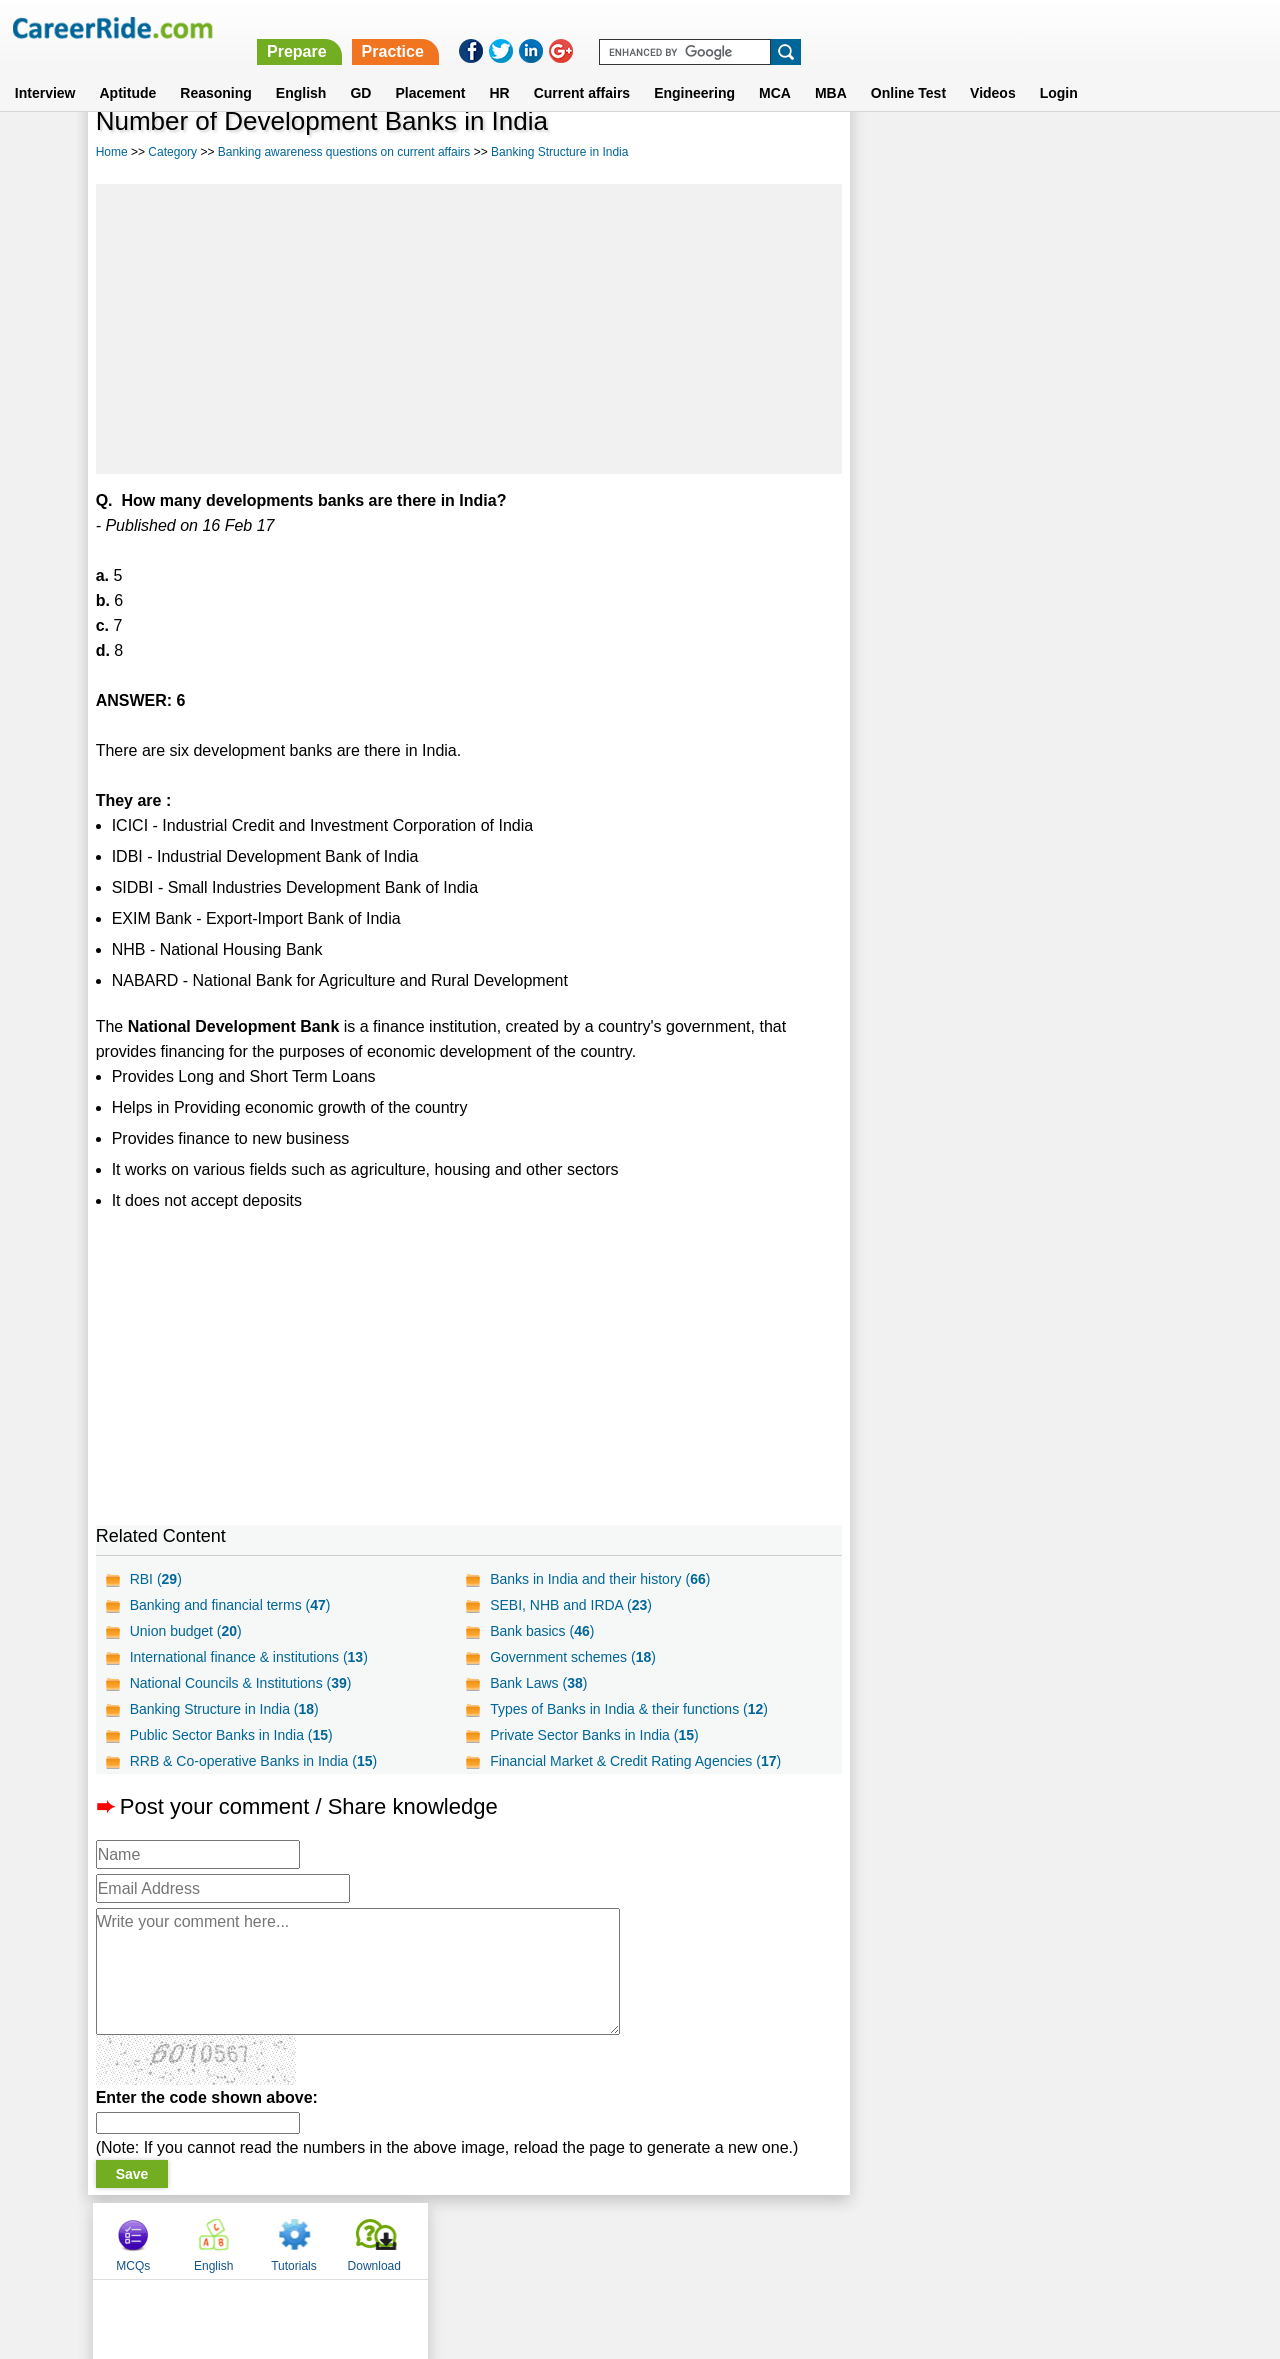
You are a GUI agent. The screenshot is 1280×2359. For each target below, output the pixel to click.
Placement (430, 69)
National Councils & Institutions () (241, 1683)
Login (1059, 69)
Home (112, 152)
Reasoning (216, 69)
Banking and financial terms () (230, 1605)
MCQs (892, 153)
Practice (859, 27)
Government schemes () (572, 1657)
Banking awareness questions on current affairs (344, 152)
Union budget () (186, 1631)
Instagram (859, 2240)
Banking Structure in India (559, 152)
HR (499, 69)
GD (360, 69)
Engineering (694, 69)
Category (172, 152)
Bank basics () (541, 1631)
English (301, 69)
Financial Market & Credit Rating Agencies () (634, 1761)
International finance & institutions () (249, 1657)
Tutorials (1053, 153)
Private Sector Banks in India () (593, 1735)
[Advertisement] (468, 329)
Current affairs (582, 69)
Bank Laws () (537, 1683)
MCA (775, 69)
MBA (831, 69)
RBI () (156, 1579)
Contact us (538, 2240)
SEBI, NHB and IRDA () (570, 1605)
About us (458, 2240)
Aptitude (128, 69)
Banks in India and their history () (599, 1579)
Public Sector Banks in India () (231, 1735)
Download (1132, 153)
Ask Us (713, 2240)
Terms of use (631, 2240)
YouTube (781, 2240)
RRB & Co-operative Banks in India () (253, 1761)
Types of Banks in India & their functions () (628, 1709)
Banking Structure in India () (224, 1709)
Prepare (763, 27)
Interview (45, 69)
